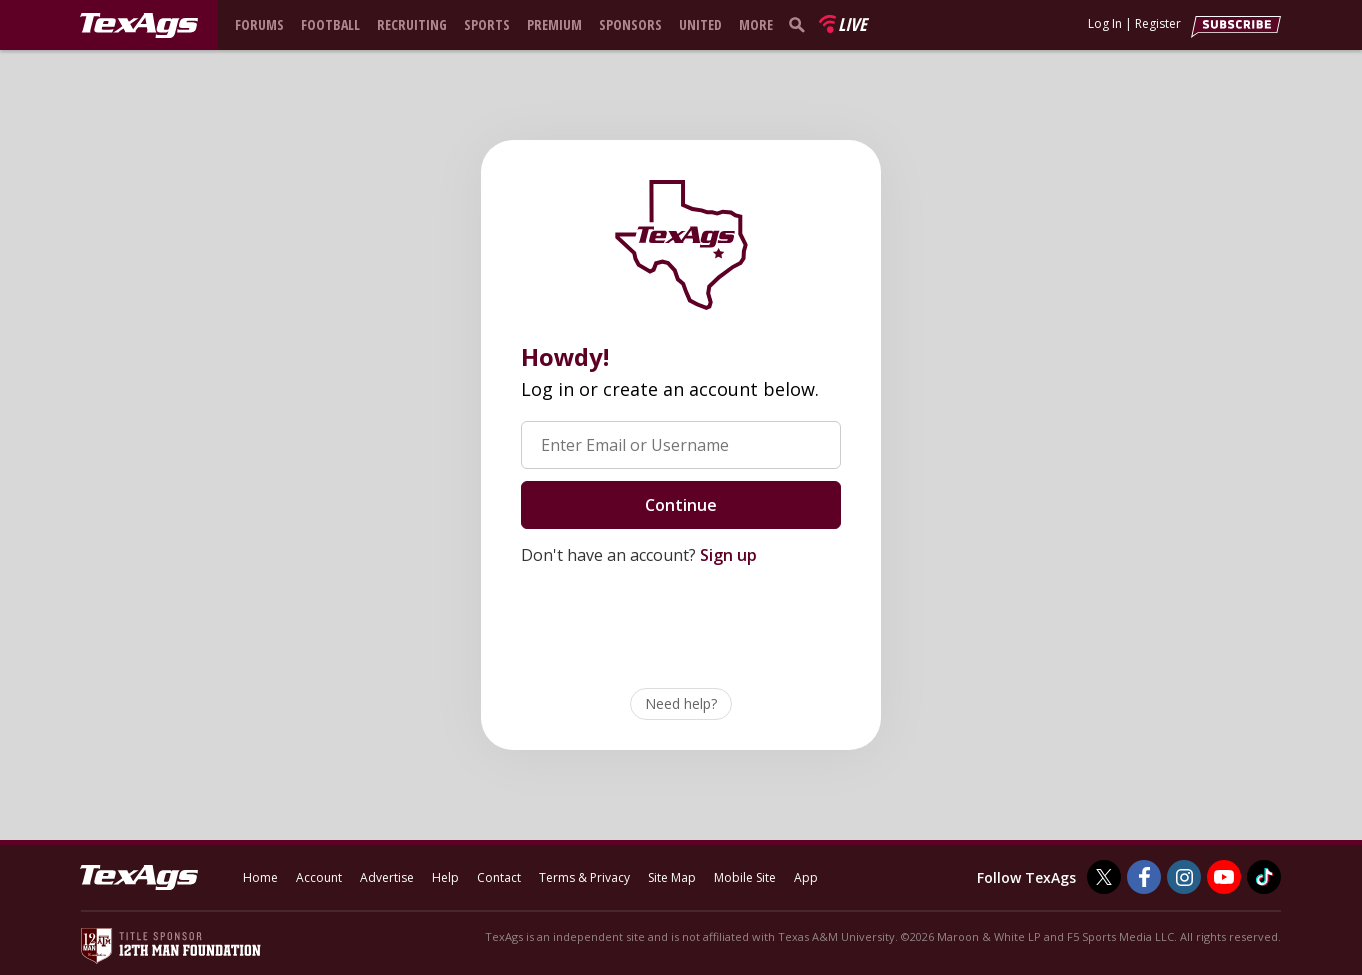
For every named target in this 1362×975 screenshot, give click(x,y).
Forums (259, 24)
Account (319, 877)
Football (330, 24)
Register (1158, 23)
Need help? (681, 703)
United (700, 24)
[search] (801, 24)
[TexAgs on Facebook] (1144, 877)
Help (445, 877)
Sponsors (630, 24)
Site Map (672, 877)
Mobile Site (745, 877)
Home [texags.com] (260, 877)
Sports (487, 24)
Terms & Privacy (584, 877)
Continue (681, 505)
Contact (499, 877)
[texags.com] (139, 26)
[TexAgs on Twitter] (1104, 877)
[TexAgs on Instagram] (1184, 877)
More (756, 24)
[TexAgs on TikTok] (1264, 877)
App (806, 877)
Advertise (387, 877)
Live (852, 24)
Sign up (728, 555)
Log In (1105, 23)
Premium (554, 24)
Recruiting (412, 24)
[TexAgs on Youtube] (1224, 877)
